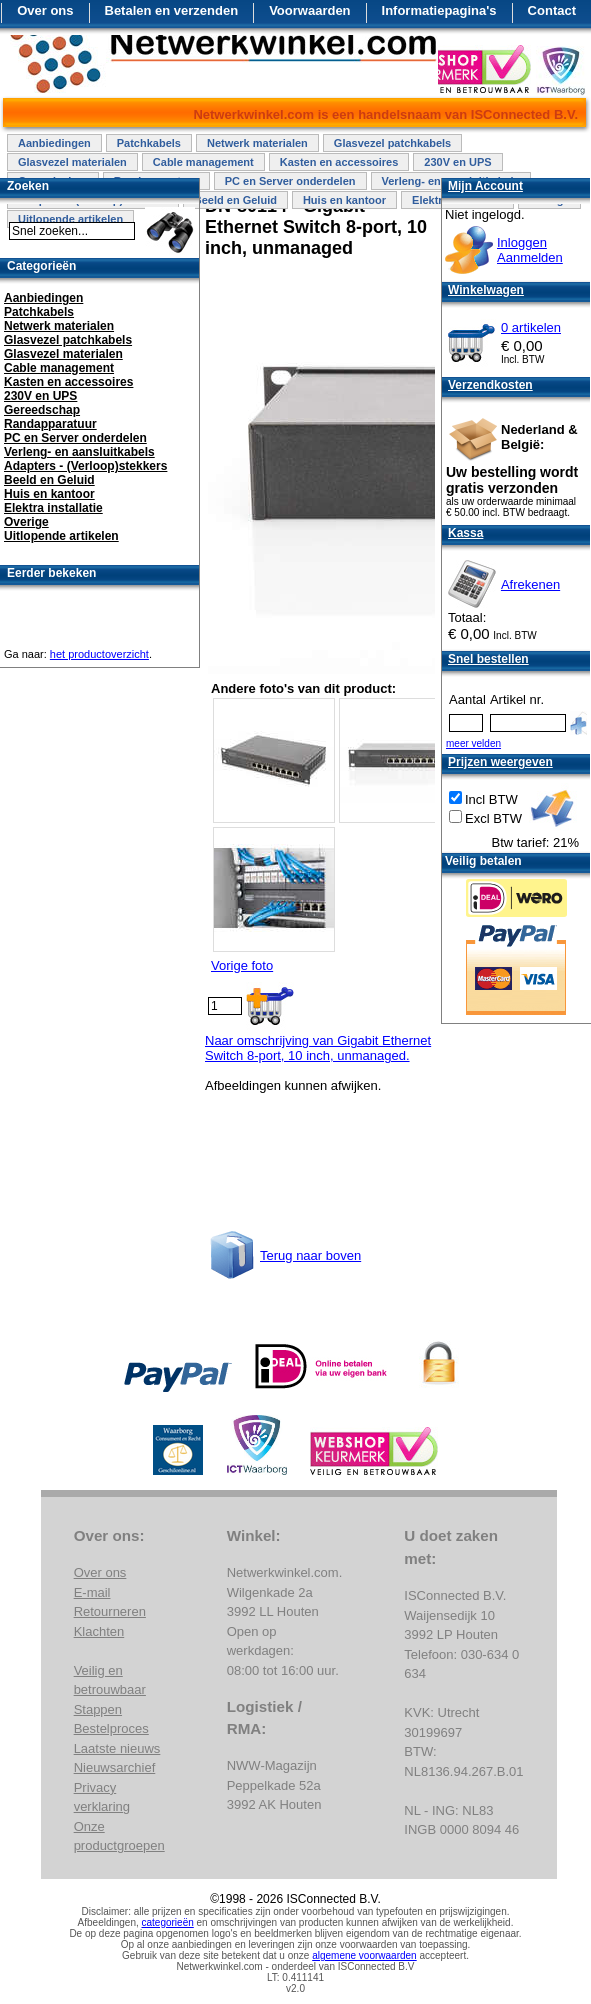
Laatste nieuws (117, 1748)
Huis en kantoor (344, 200)
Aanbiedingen (54, 143)
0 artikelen (531, 327)
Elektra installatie (53, 508)
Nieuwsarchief (115, 1767)
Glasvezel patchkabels (392, 143)
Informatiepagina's (439, 10)
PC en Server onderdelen (290, 181)
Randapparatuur (50, 424)
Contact (552, 10)
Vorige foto (242, 965)
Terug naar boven (310, 1255)
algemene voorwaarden (364, 1955)
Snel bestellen (488, 659)
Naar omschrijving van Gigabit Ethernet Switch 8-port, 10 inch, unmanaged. (318, 1048)
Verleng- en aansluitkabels (79, 452)
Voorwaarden (309, 10)
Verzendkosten (490, 385)
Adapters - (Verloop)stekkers (85, 466)
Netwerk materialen (257, 143)
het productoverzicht (99, 654)
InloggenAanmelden (530, 250)
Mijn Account (485, 186)
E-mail (92, 1592)
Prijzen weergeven (500, 762)
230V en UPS (457, 162)
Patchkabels (149, 143)
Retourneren (110, 1611)
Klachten (99, 1631)
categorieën (168, 1922)
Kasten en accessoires (339, 162)
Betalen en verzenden (172, 10)
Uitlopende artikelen (61, 536)
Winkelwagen (486, 290)
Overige (26, 522)
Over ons (45, 10)
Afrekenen (530, 584)
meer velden (473, 743)
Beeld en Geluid (235, 200)
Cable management (203, 162)
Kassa (465, 533)
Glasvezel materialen (72, 162)
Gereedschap (42, 410)
